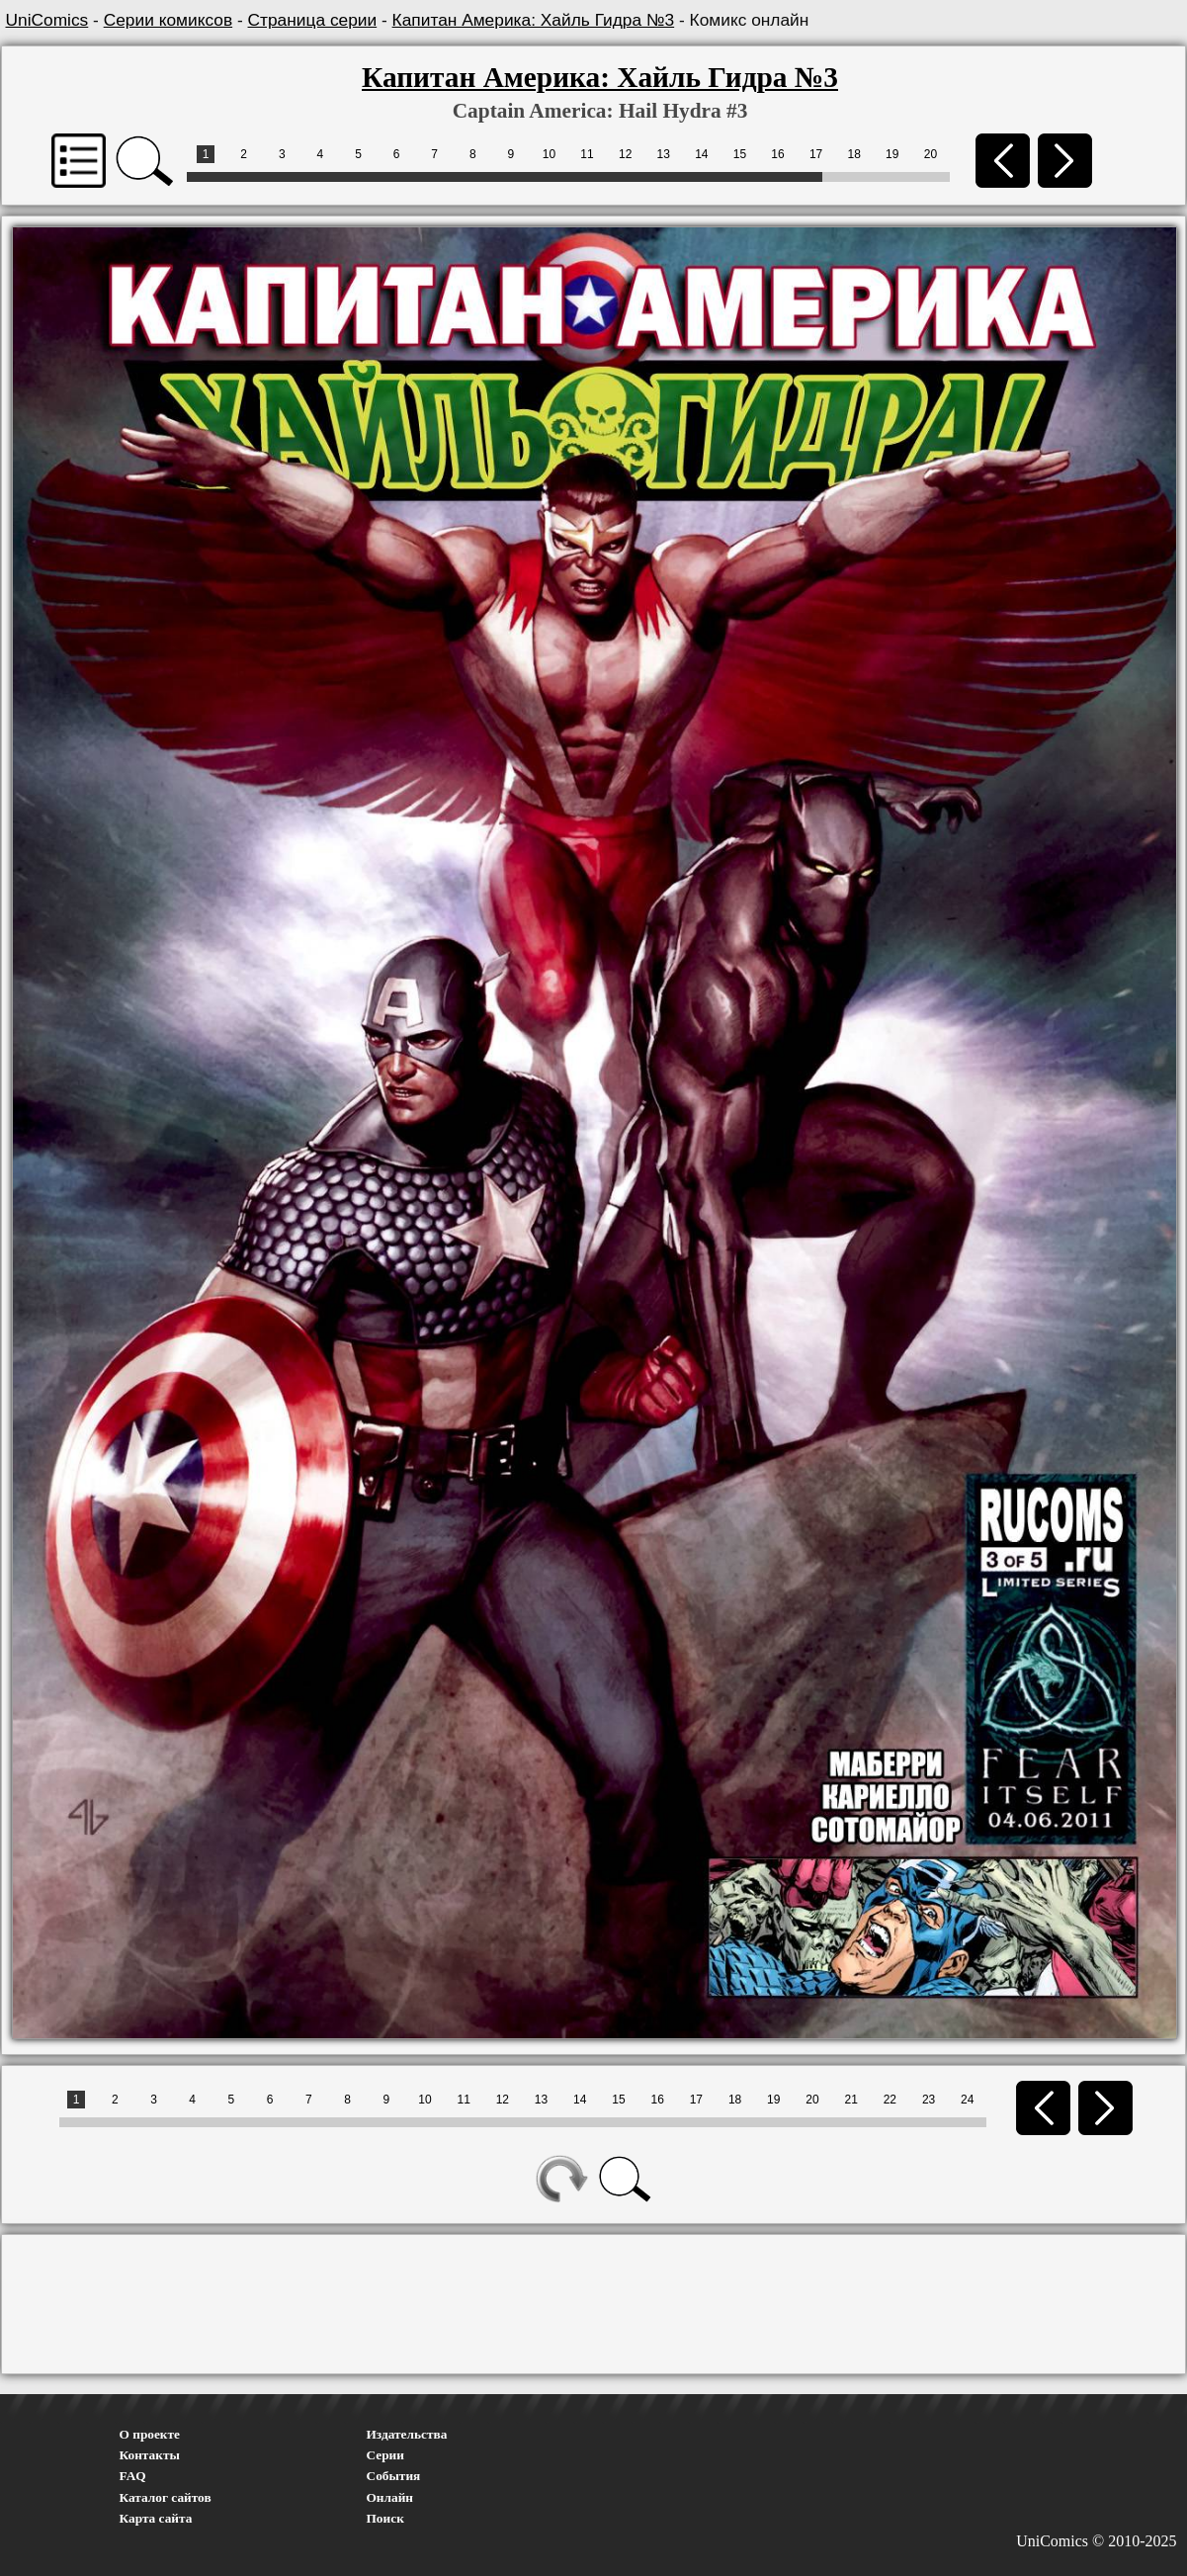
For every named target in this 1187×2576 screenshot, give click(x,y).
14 (701, 154)
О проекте (150, 2434)
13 (663, 154)
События (394, 2475)
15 (739, 154)
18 (854, 154)
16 (777, 154)
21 (850, 2099)
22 (890, 2099)
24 (967, 2099)
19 (892, 154)
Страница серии (313, 20)
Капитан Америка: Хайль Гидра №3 (533, 20)
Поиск (385, 2518)
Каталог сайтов (166, 2497)
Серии (385, 2454)
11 (586, 154)
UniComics (47, 20)
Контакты (150, 2454)
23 (928, 2099)
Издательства (407, 2434)
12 (625, 154)
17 (815, 154)
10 (549, 154)
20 (930, 154)
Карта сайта (156, 2518)
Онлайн (390, 2497)
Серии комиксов (168, 20)
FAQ (133, 2475)
